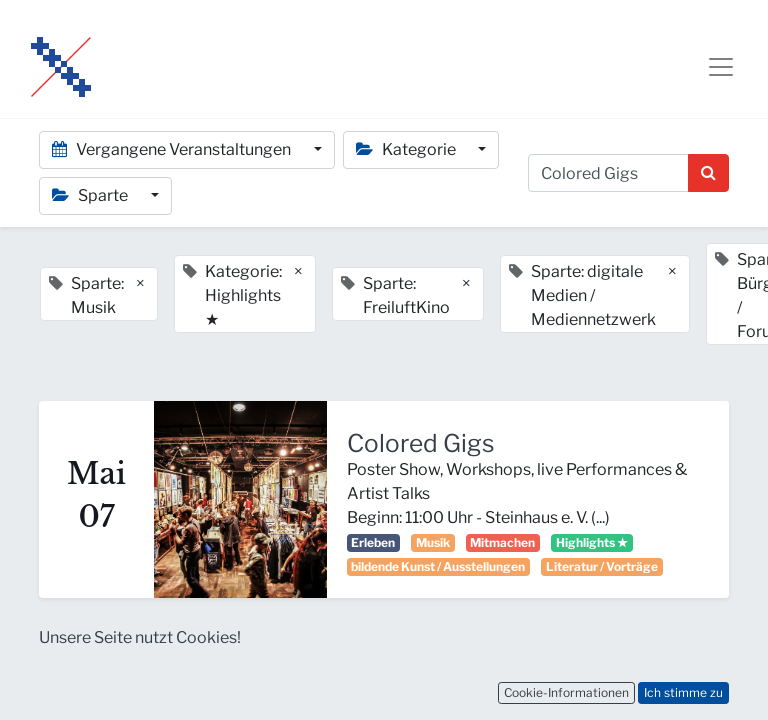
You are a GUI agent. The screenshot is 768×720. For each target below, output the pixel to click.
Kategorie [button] (407, 149)
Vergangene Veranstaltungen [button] (173, 149)
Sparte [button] (91, 195)
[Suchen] (708, 173)
